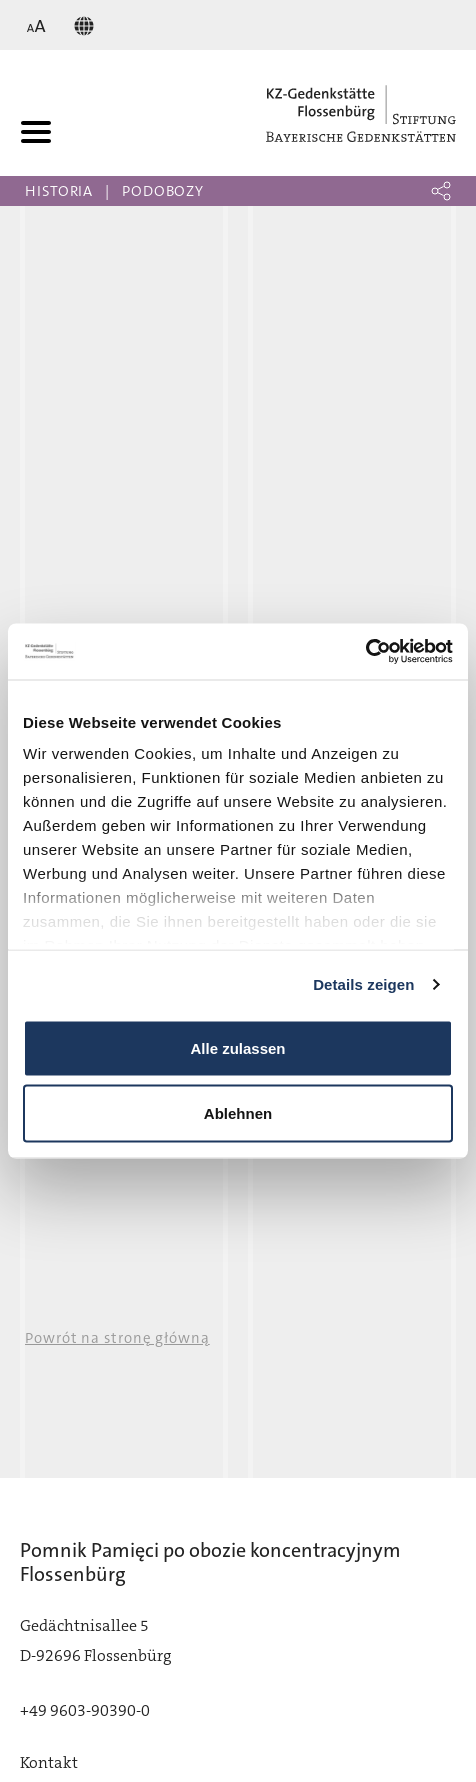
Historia (59, 191)
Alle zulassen (237, 1047)
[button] (441, 191)
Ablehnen (238, 1113)
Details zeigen (363, 984)
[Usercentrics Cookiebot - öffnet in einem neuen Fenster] (365, 652)
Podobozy (163, 191)
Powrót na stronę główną (117, 1338)
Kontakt (49, 1762)
